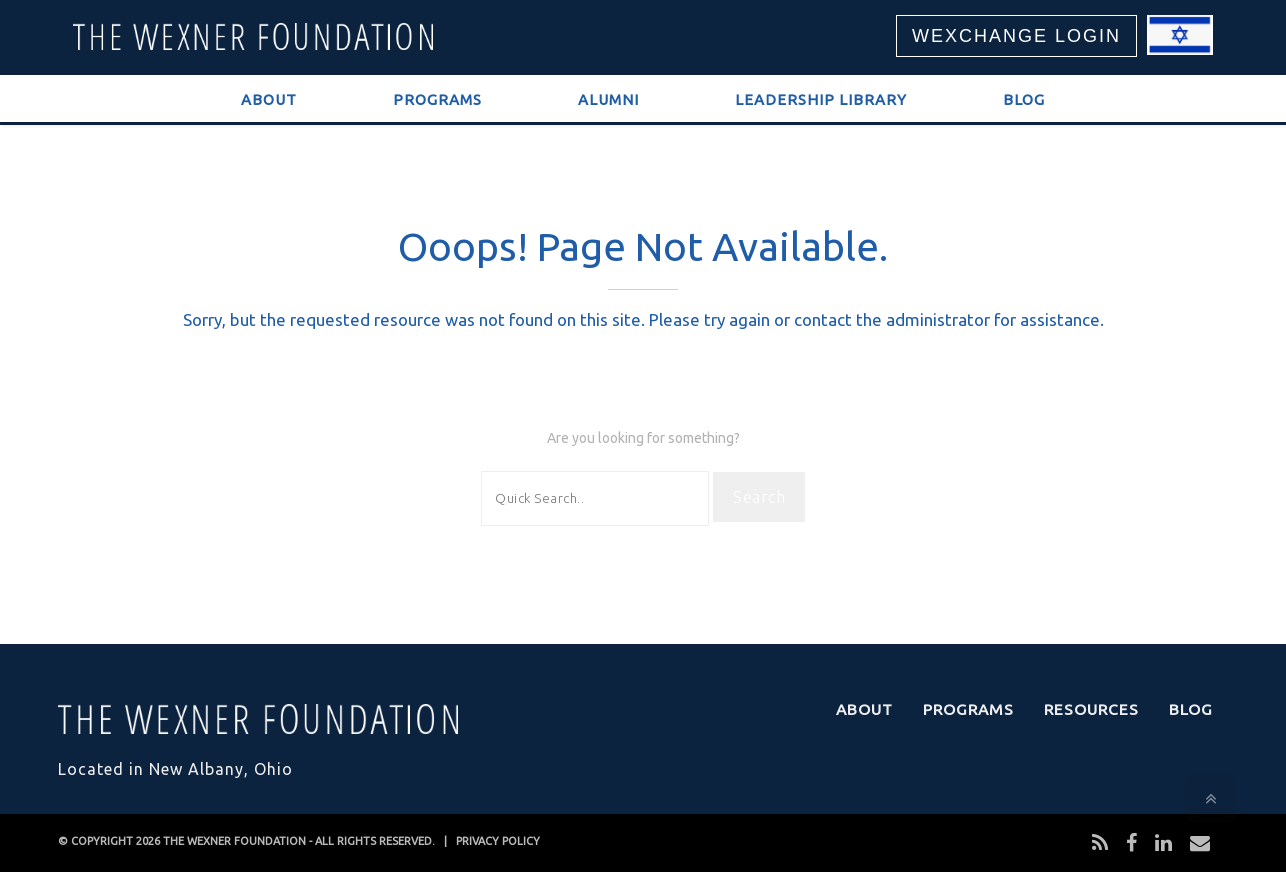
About (269, 99)
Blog (1024, 99)
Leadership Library (821, 99)
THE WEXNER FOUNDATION (234, 841)
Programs (437, 99)
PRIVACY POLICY (498, 841)
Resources (1091, 709)
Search (759, 497)
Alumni (608, 99)
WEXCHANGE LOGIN (1016, 36)
